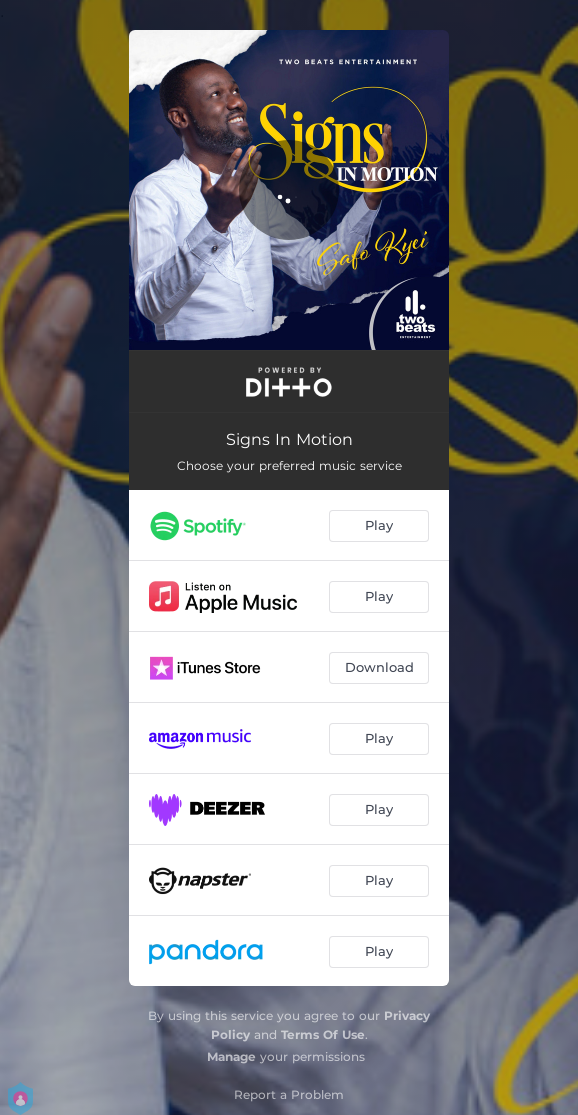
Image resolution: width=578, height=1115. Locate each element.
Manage (231, 1056)
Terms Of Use (323, 1034)
